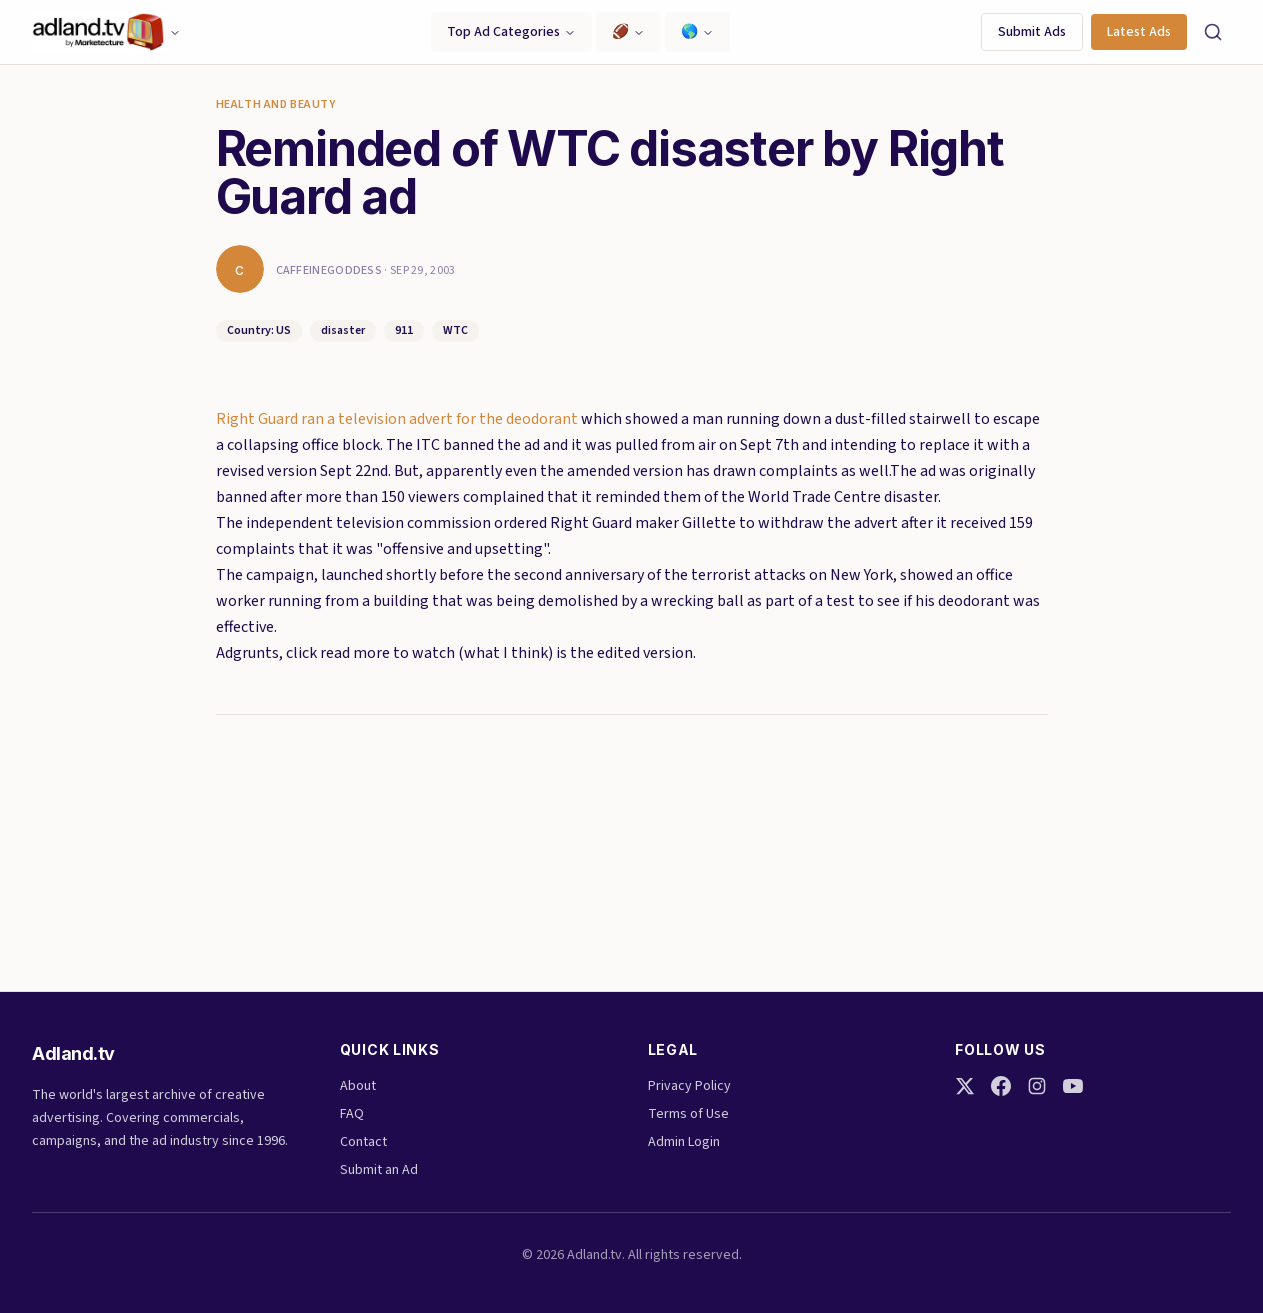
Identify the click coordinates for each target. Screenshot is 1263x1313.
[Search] (1213, 32)
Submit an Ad (379, 1170)
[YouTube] (1073, 1086)
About (358, 1086)
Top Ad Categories (511, 32)
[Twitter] (965, 1086)
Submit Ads (1032, 32)
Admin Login (684, 1142)
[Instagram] (1037, 1086)
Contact (363, 1142)
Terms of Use (688, 1114)
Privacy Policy (689, 1086)
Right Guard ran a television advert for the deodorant (398, 419)
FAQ (352, 1114)
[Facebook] (1001, 1086)
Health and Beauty (276, 105)
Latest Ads (1139, 32)
